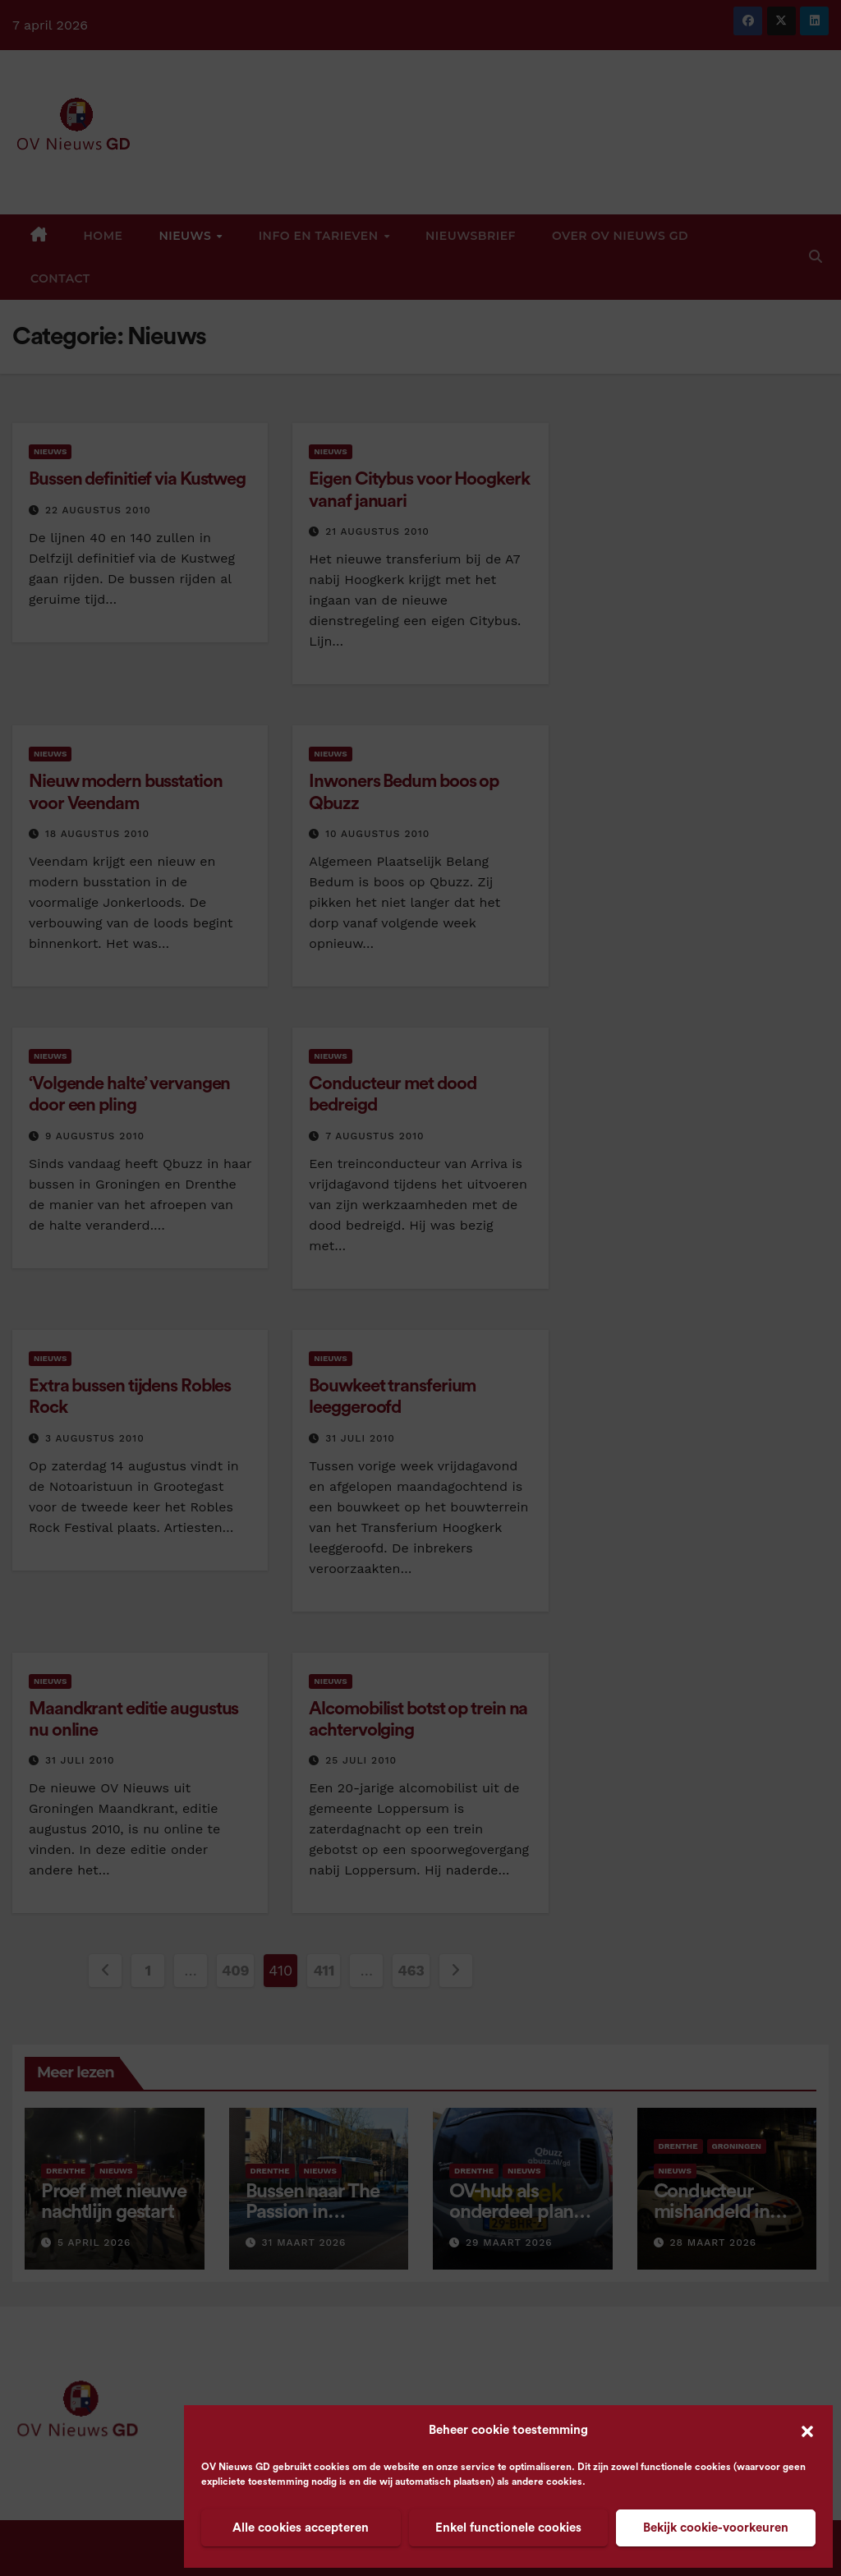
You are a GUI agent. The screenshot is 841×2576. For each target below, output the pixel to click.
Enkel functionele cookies (508, 2528)
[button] (807, 2430)
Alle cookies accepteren (300, 2528)
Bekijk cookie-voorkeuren (715, 2528)
